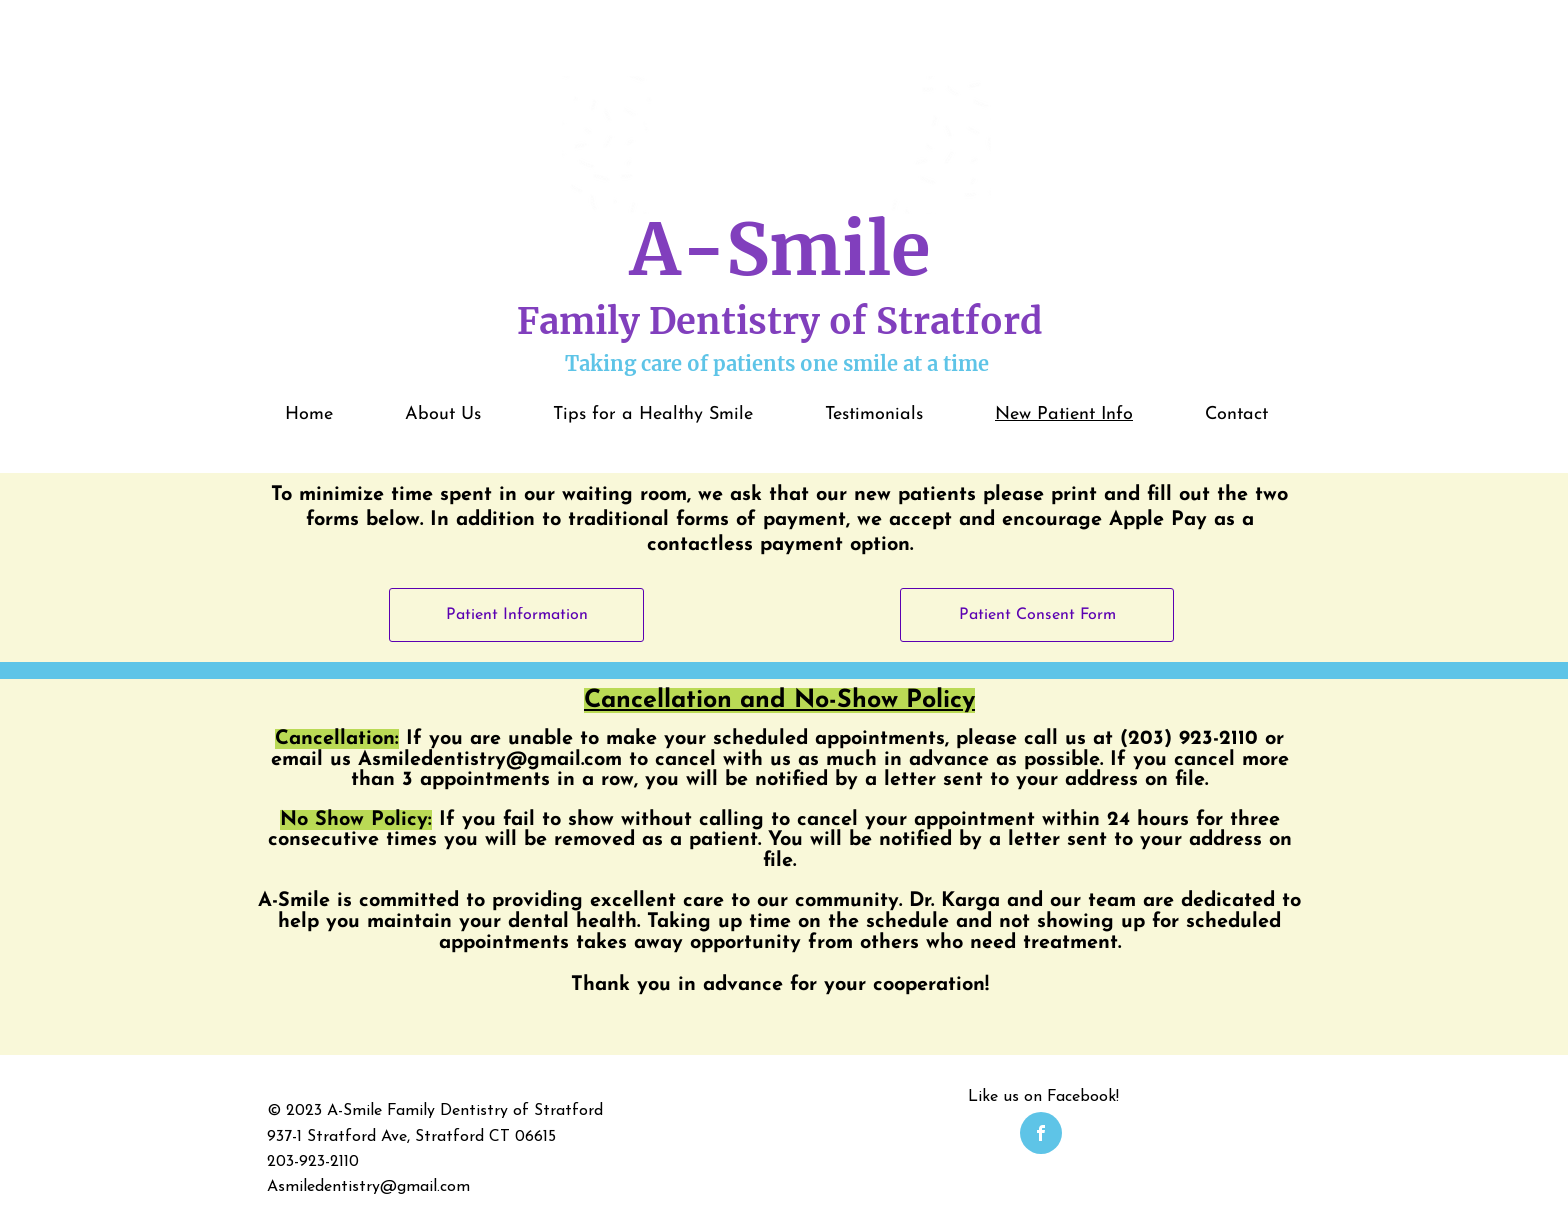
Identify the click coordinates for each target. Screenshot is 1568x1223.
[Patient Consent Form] (1037, 615)
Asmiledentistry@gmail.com (490, 760)
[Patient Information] (516, 615)
